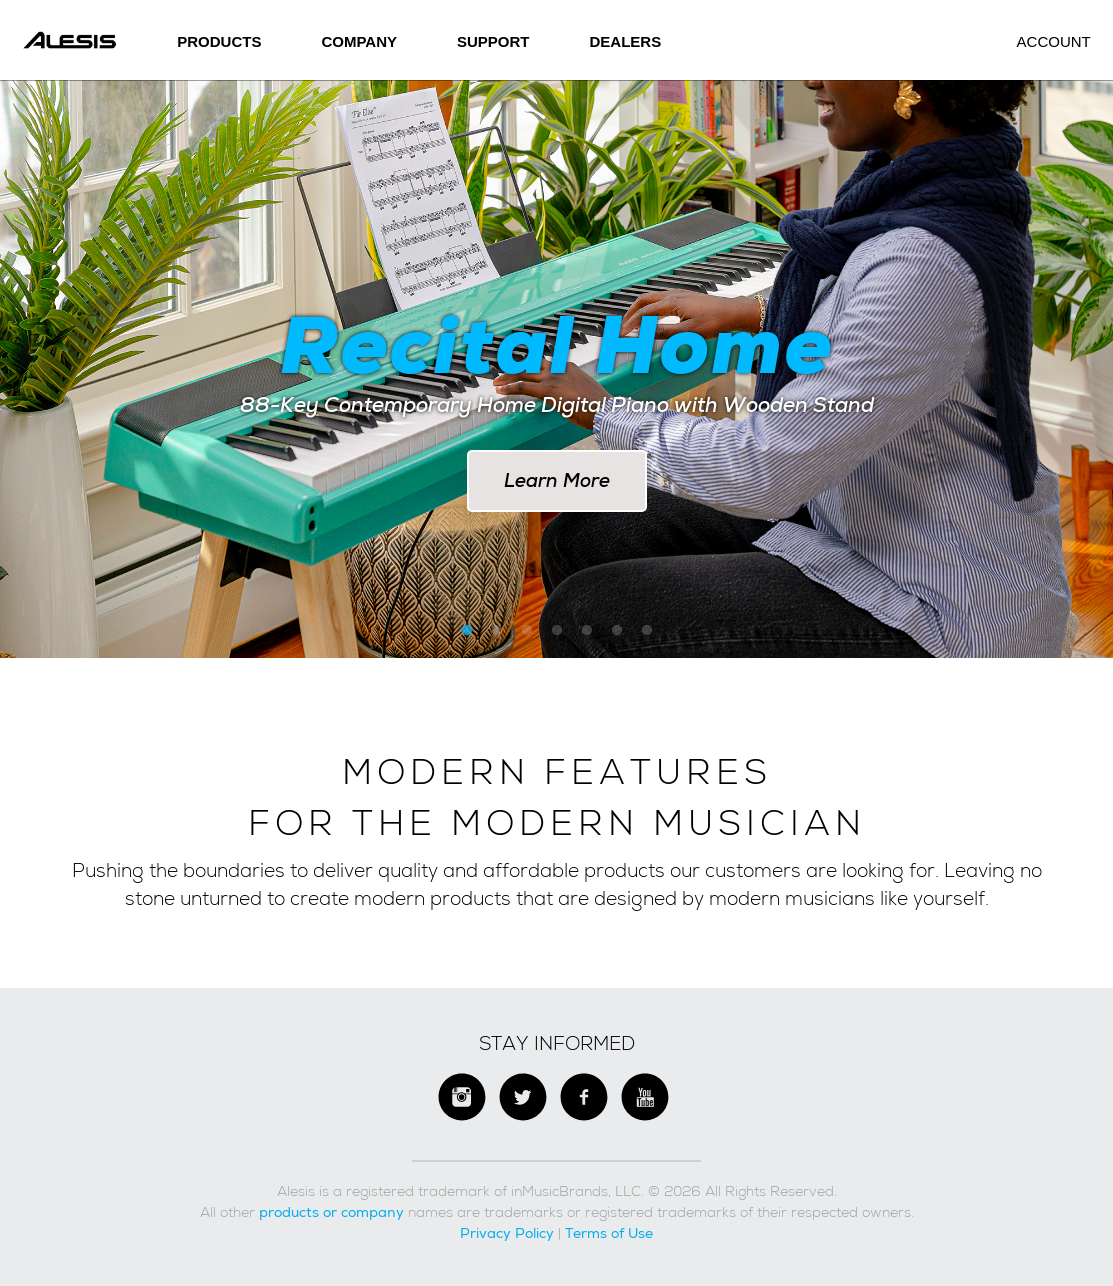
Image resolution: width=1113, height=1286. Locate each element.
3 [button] (527, 631)
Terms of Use (609, 1233)
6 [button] (617, 631)
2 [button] (497, 631)
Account (1054, 41)
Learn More (557, 480)
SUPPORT (493, 41)
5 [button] (587, 631)
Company (359, 41)
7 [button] (647, 631)
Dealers (626, 41)
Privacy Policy (507, 1233)
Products (219, 41)
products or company (331, 1212)
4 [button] (557, 631)
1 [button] (467, 631)
